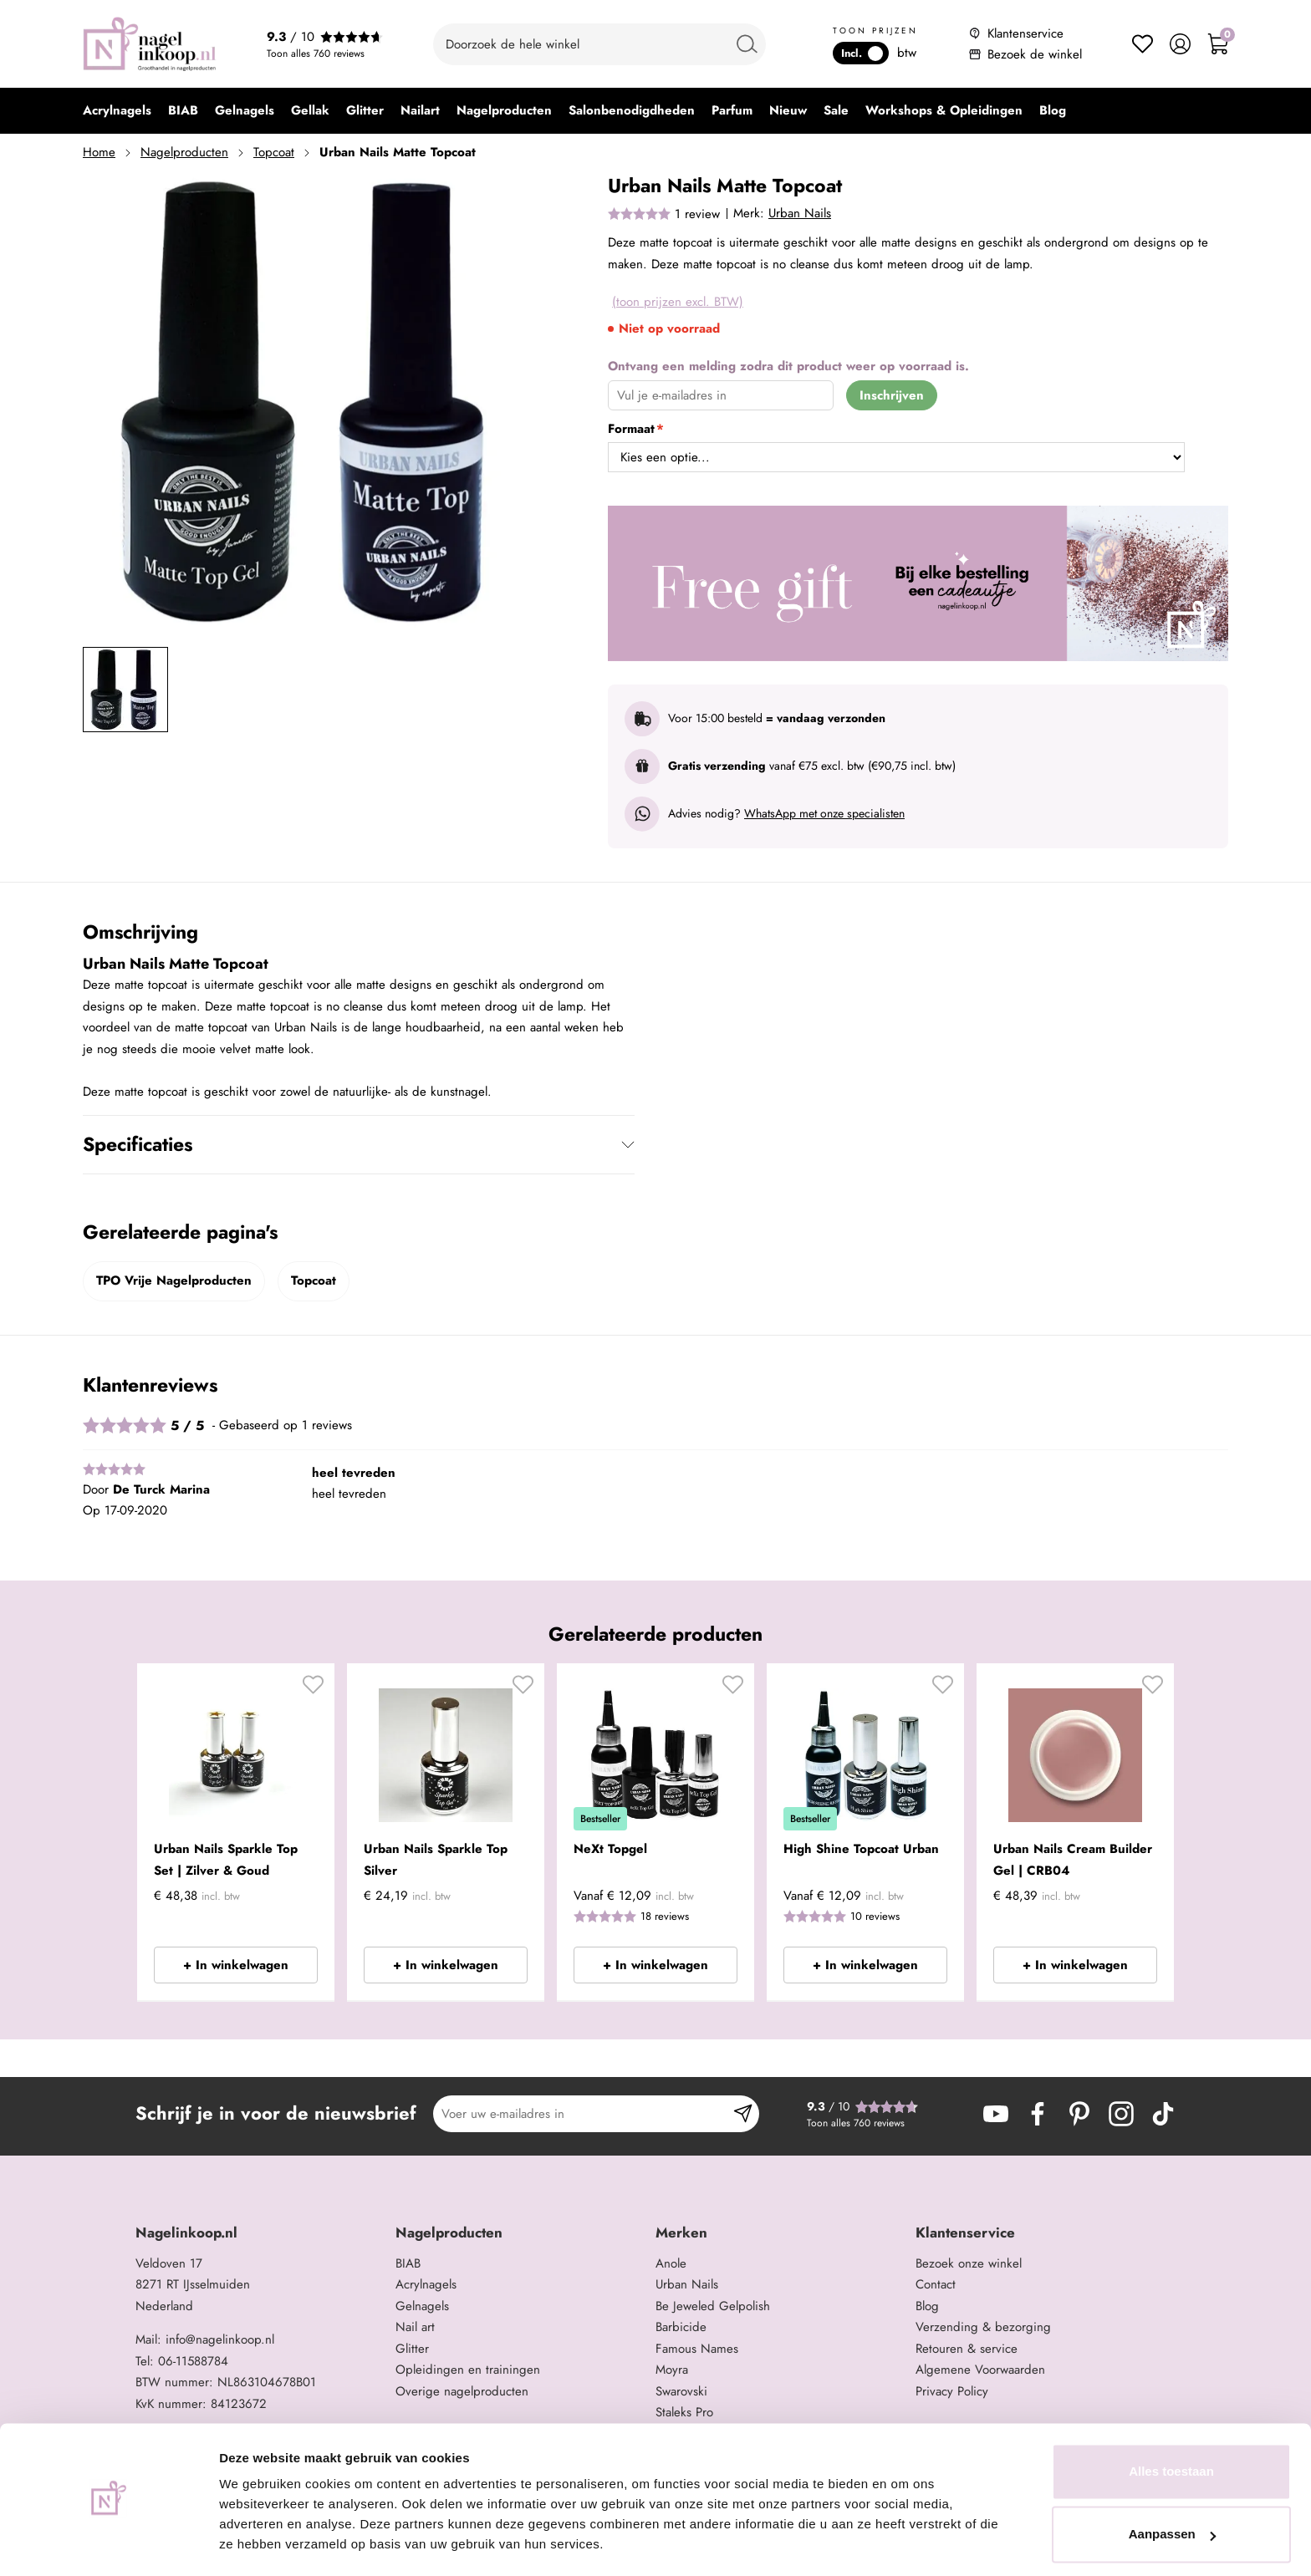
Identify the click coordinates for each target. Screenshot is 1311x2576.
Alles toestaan (1171, 2424)
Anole (671, 2263)
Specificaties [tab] (137, 1144)
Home (99, 152)
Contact (936, 2284)
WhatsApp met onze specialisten (824, 813)
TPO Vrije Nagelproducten (174, 1280)
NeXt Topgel (610, 1849)
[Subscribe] (742, 2113)
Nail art (415, 2327)
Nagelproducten (184, 152)
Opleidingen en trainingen (467, 2369)
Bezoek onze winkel (969, 2263)
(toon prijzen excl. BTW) (677, 302)
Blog (927, 2306)
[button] (313, 1691)
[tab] (259, 2233)
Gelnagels (422, 2306)
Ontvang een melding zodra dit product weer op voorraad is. (788, 366)
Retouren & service (967, 2348)
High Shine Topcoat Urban (861, 1849)
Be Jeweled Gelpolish (713, 2306)
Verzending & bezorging (983, 2327)
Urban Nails (799, 213)
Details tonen (258, 2543)
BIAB (408, 2263)
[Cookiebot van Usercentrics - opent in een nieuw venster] (108, 2543)
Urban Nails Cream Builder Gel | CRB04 (1072, 1860)
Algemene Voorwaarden (980, 2369)
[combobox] (599, 44)
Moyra (672, 2369)
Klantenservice (1025, 33)
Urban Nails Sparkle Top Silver (436, 1860)
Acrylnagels (426, 2284)
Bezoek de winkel (1034, 54)
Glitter (412, 2348)
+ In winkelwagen (235, 1965)
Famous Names (697, 2348)
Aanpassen (1172, 2487)
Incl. (862, 53)
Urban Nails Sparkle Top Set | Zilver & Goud (226, 1860)
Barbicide (681, 2327)
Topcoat (273, 152)
